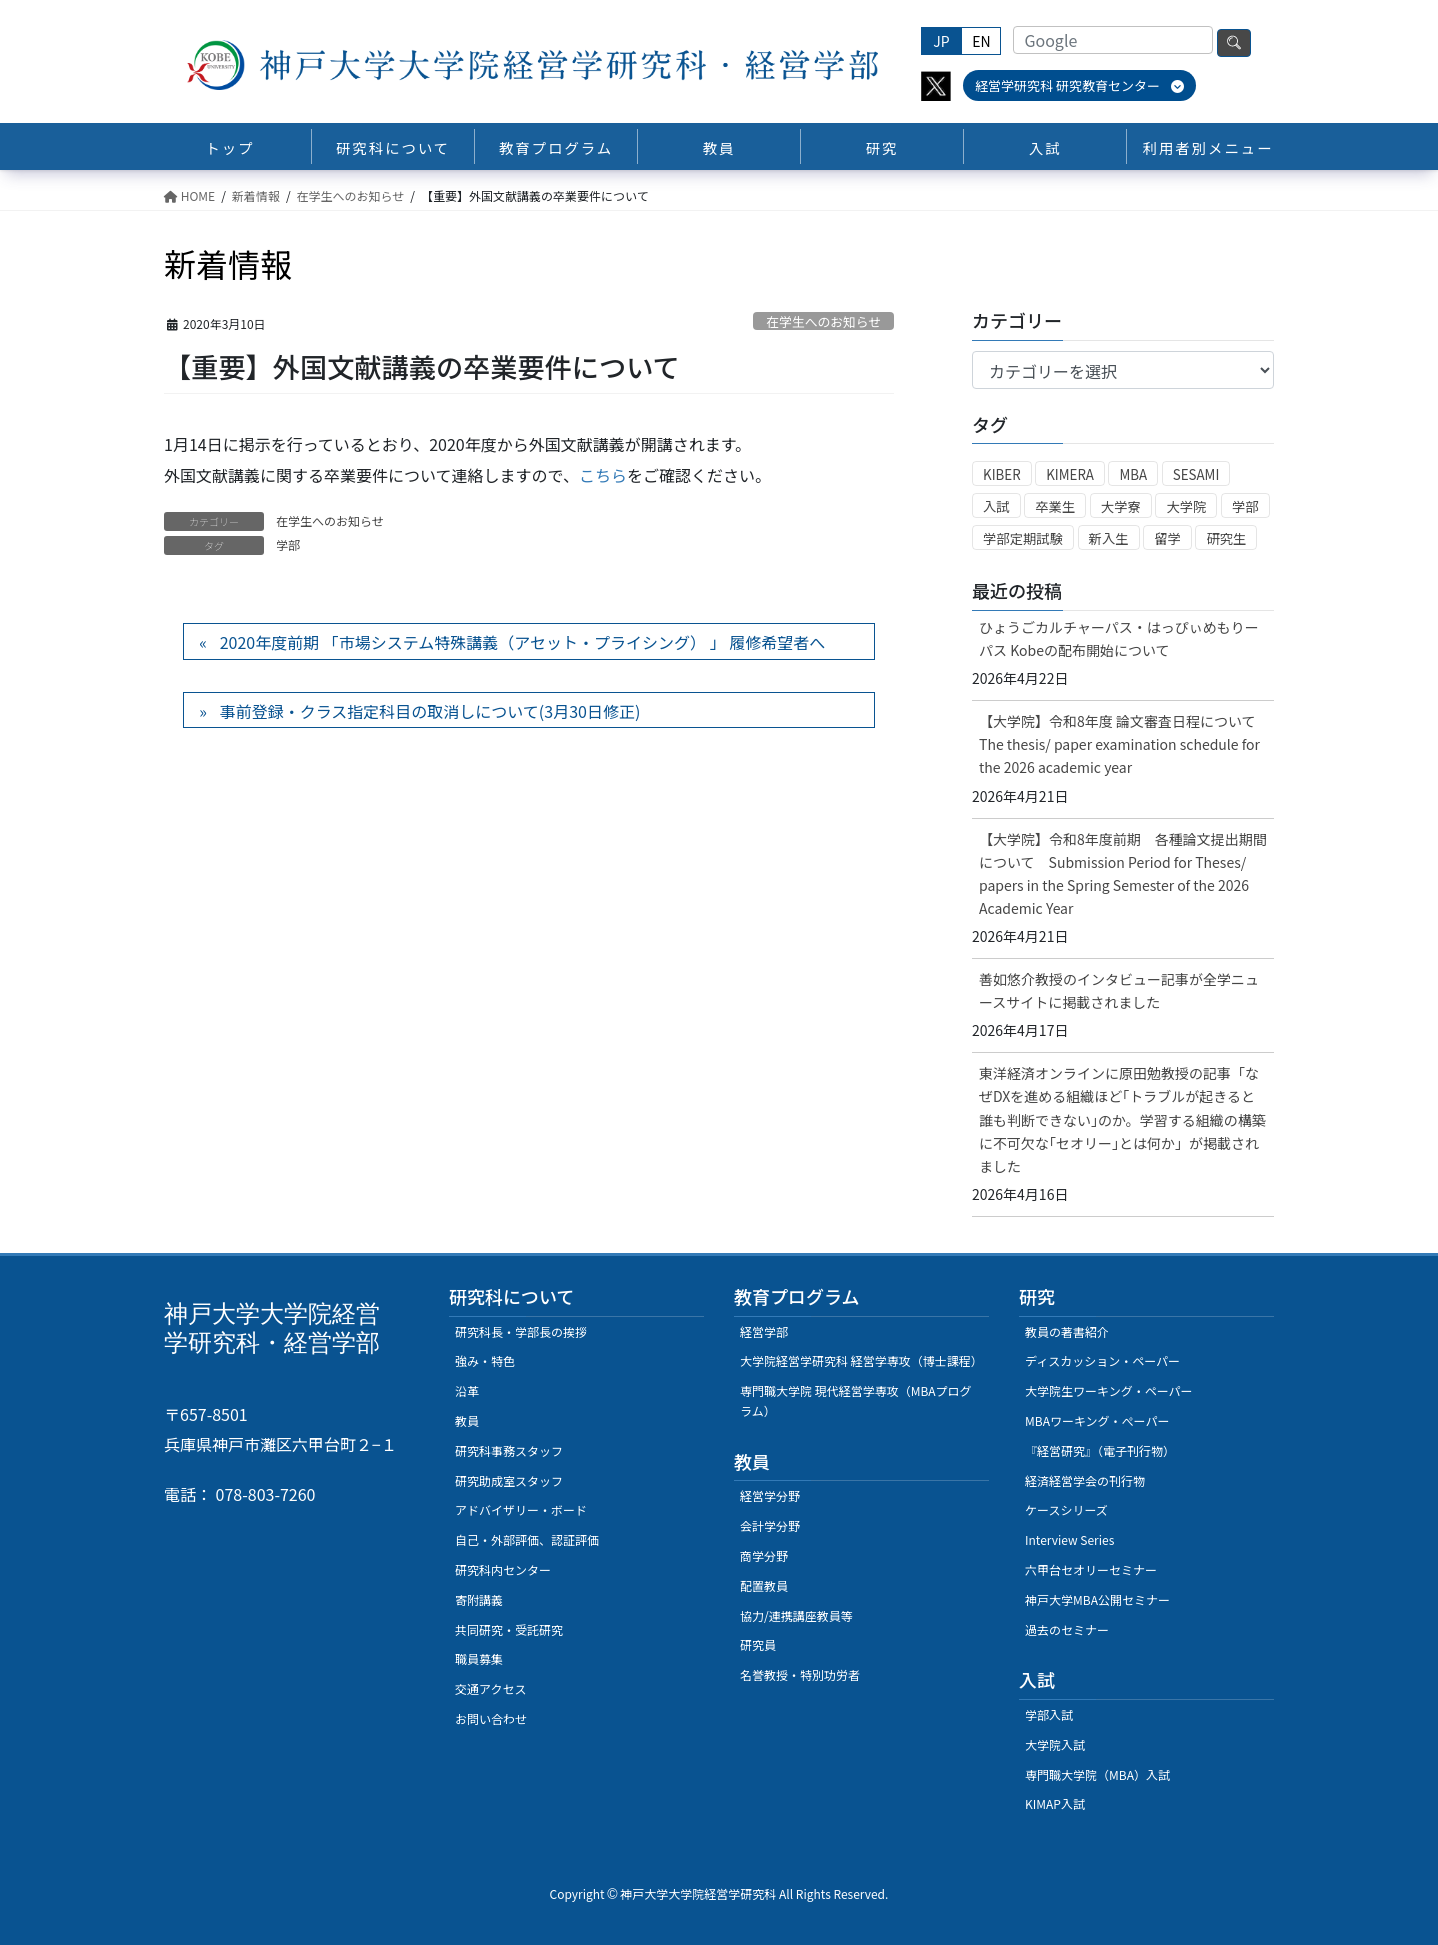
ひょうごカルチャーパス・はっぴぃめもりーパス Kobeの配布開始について (1119, 638)
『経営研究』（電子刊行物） (1100, 1450)
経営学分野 (770, 1495)
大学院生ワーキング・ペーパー (1109, 1390)
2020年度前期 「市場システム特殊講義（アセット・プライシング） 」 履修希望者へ (522, 642)
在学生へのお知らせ (823, 321)
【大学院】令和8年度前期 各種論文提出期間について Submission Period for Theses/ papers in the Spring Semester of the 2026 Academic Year (1123, 873)
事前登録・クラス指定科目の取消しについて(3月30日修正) (430, 711)
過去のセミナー (1067, 1629)
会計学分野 (770, 1525)
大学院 (1186, 506)
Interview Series (1069, 1539)
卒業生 (1055, 506)
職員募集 (479, 1658)
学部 (288, 544)
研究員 (758, 1644)
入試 (996, 506)
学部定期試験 (1023, 538)
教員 (467, 1420)
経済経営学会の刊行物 (1085, 1480)
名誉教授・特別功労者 (800, 1674)
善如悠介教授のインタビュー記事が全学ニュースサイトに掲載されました (1119, 990)
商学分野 (764, 1555)
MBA (1133, 474)
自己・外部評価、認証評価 (527, 1539)
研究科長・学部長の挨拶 (521, 1331)
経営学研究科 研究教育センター (1079, 85)
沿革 (467, 1390)
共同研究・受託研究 (509, 1629)
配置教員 (764, 1585)
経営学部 (764, 1331)
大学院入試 (1055, 1744)
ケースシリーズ (1066, 1509)
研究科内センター (503, 1569)
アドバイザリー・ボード (521, 1509)
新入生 (1109, 538)
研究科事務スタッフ (509, 1450)
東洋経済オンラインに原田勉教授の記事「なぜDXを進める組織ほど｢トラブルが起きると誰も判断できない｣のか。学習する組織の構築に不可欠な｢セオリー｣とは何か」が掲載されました (1122, 1119)
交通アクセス (490, 1688)
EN (981, 41)
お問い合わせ (491, 1718)
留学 (1167, 538)
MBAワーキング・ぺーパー (1097, 1420)
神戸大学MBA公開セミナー (1097, 1599)
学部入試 (1049, 1714)
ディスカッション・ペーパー (1102, 1360)
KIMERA (1070, 474)
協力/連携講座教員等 (796, 1615)
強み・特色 (485, 1360)
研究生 (1226, 538)
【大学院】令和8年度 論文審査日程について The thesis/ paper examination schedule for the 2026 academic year (1124, 744)
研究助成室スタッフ (509, 1480)
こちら (603, 475)
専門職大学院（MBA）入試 (1097, 1774)
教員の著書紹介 (1067, 1331)
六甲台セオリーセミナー (1091, 1569)
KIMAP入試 (1055, 1803)
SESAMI (1196, 474)
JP (941, 41)
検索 (1234, 43)
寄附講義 (479, 1599)
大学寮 (1121, 506)
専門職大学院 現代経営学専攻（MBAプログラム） (856, 1400)
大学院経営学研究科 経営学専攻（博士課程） (861, 1360)
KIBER (1002, 474)
